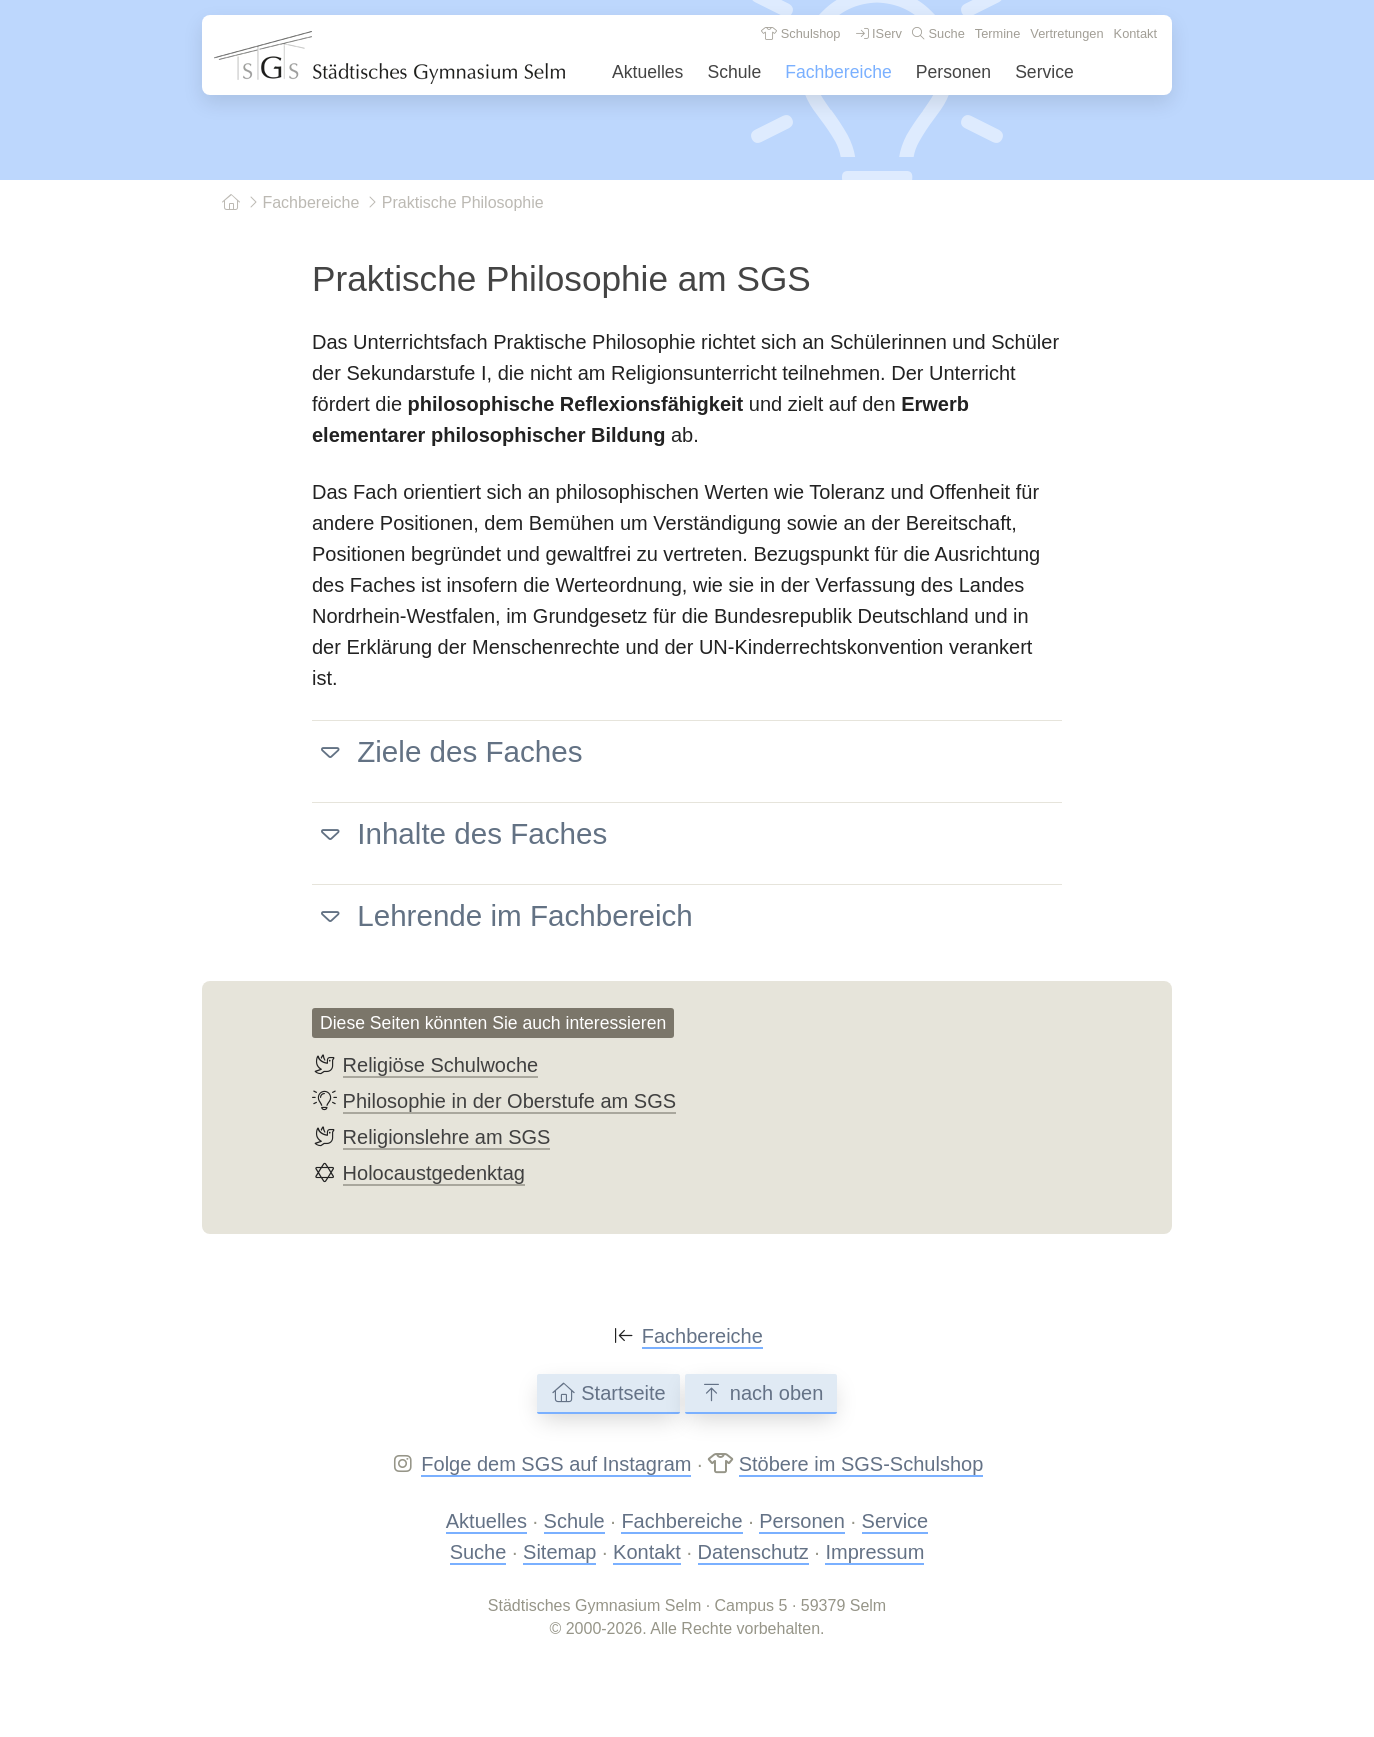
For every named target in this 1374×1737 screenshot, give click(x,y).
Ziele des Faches (447, 751)
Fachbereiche (838, 72)
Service (1044, 72)
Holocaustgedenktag (434, 1173)
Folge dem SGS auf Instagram (556, 1464)
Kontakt (1135, 33)
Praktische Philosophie (455, 202)
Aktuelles (647, 72)
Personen (953, 72)
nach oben (761, 1393)
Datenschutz (753, 1552)
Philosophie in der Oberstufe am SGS (510, 1101)
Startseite (608, 1393)
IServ (879, 33)
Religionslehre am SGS (447, 1137)
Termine (998, 33)
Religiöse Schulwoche (441, 1065)
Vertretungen (1066, 33)
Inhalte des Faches (459, 833)
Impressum (874, 1552)
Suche (938, 33)
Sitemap (559, 1552)
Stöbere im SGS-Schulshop (861, 1464)
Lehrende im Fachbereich (502, 915)
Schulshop (800, 33)
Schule (734, 72)
